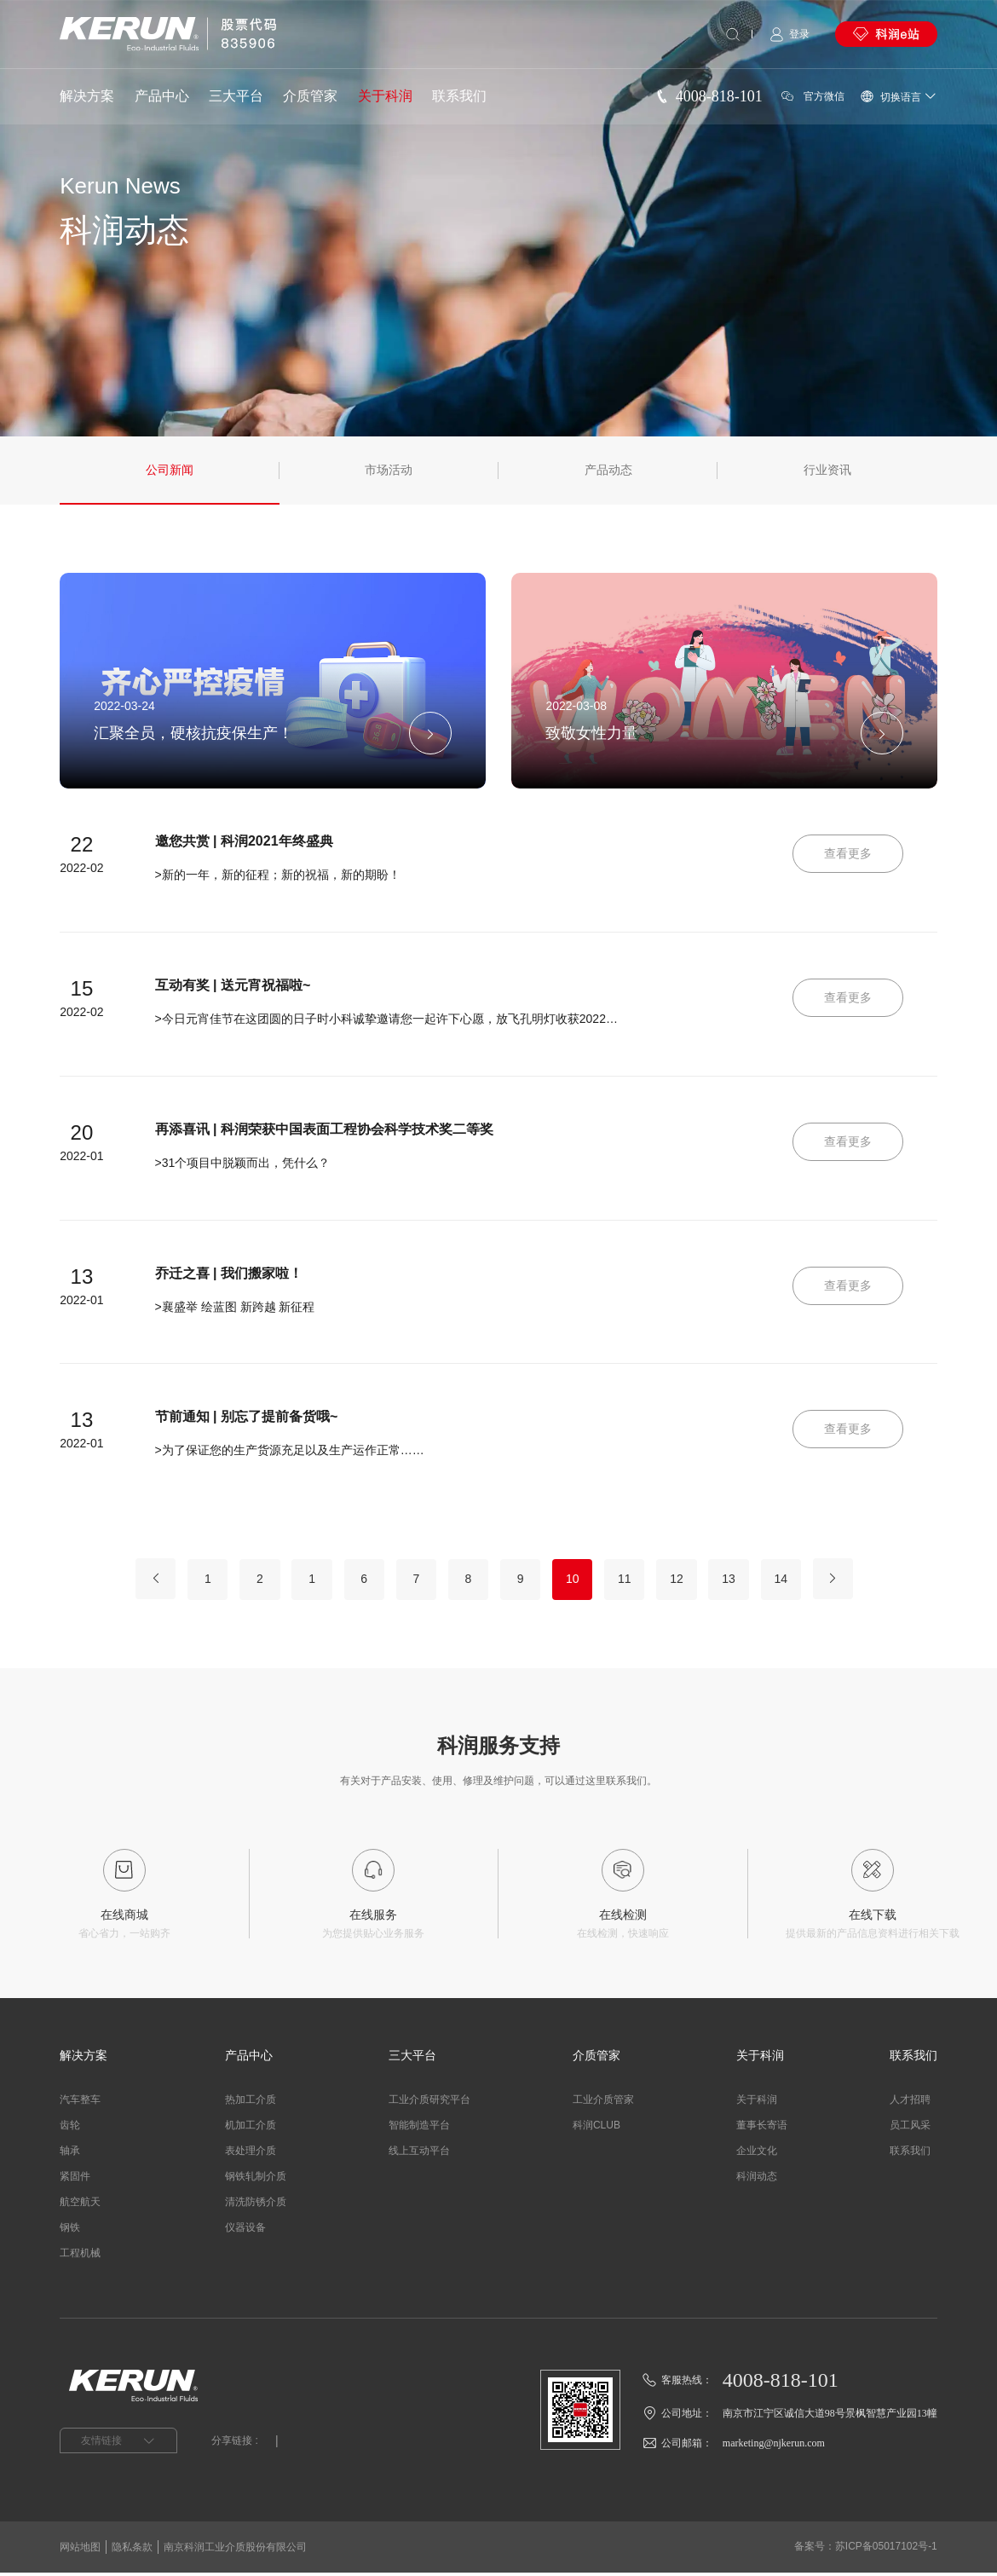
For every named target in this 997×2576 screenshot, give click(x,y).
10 (576, 1581)
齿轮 (70, 2128)
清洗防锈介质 (255, 2205)
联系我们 (459, 96)
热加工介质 (250, 2103)
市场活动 (388, 470)
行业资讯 (827, 470)
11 (630, 1581)
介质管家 (310, 96)
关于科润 (385, 96)
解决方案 (87, 96)
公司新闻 (169, 470)
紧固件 (75, 2180)
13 (739, 1581)
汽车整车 (80, 2103)
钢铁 (70, 2231)
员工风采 (910, 2128)
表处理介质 (250, 2154)
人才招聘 (910, 2103)
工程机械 (80, 2256)
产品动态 (608, 470)
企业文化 (756, 2154)
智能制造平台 (419, 2128)
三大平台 (236, 96)
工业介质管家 (603, 2103)
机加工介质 (250, 2128)
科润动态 (756, 2180)
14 (794, 1581)
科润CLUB (596, 2128)
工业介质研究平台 (429, 2103)
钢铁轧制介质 (255, 2180)
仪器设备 (245, 2231)
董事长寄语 (761, 2128)
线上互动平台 (419, 2154)
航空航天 (80, 2205)
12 (685, 1581)
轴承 (70, 2154)
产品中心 (162, 96)
